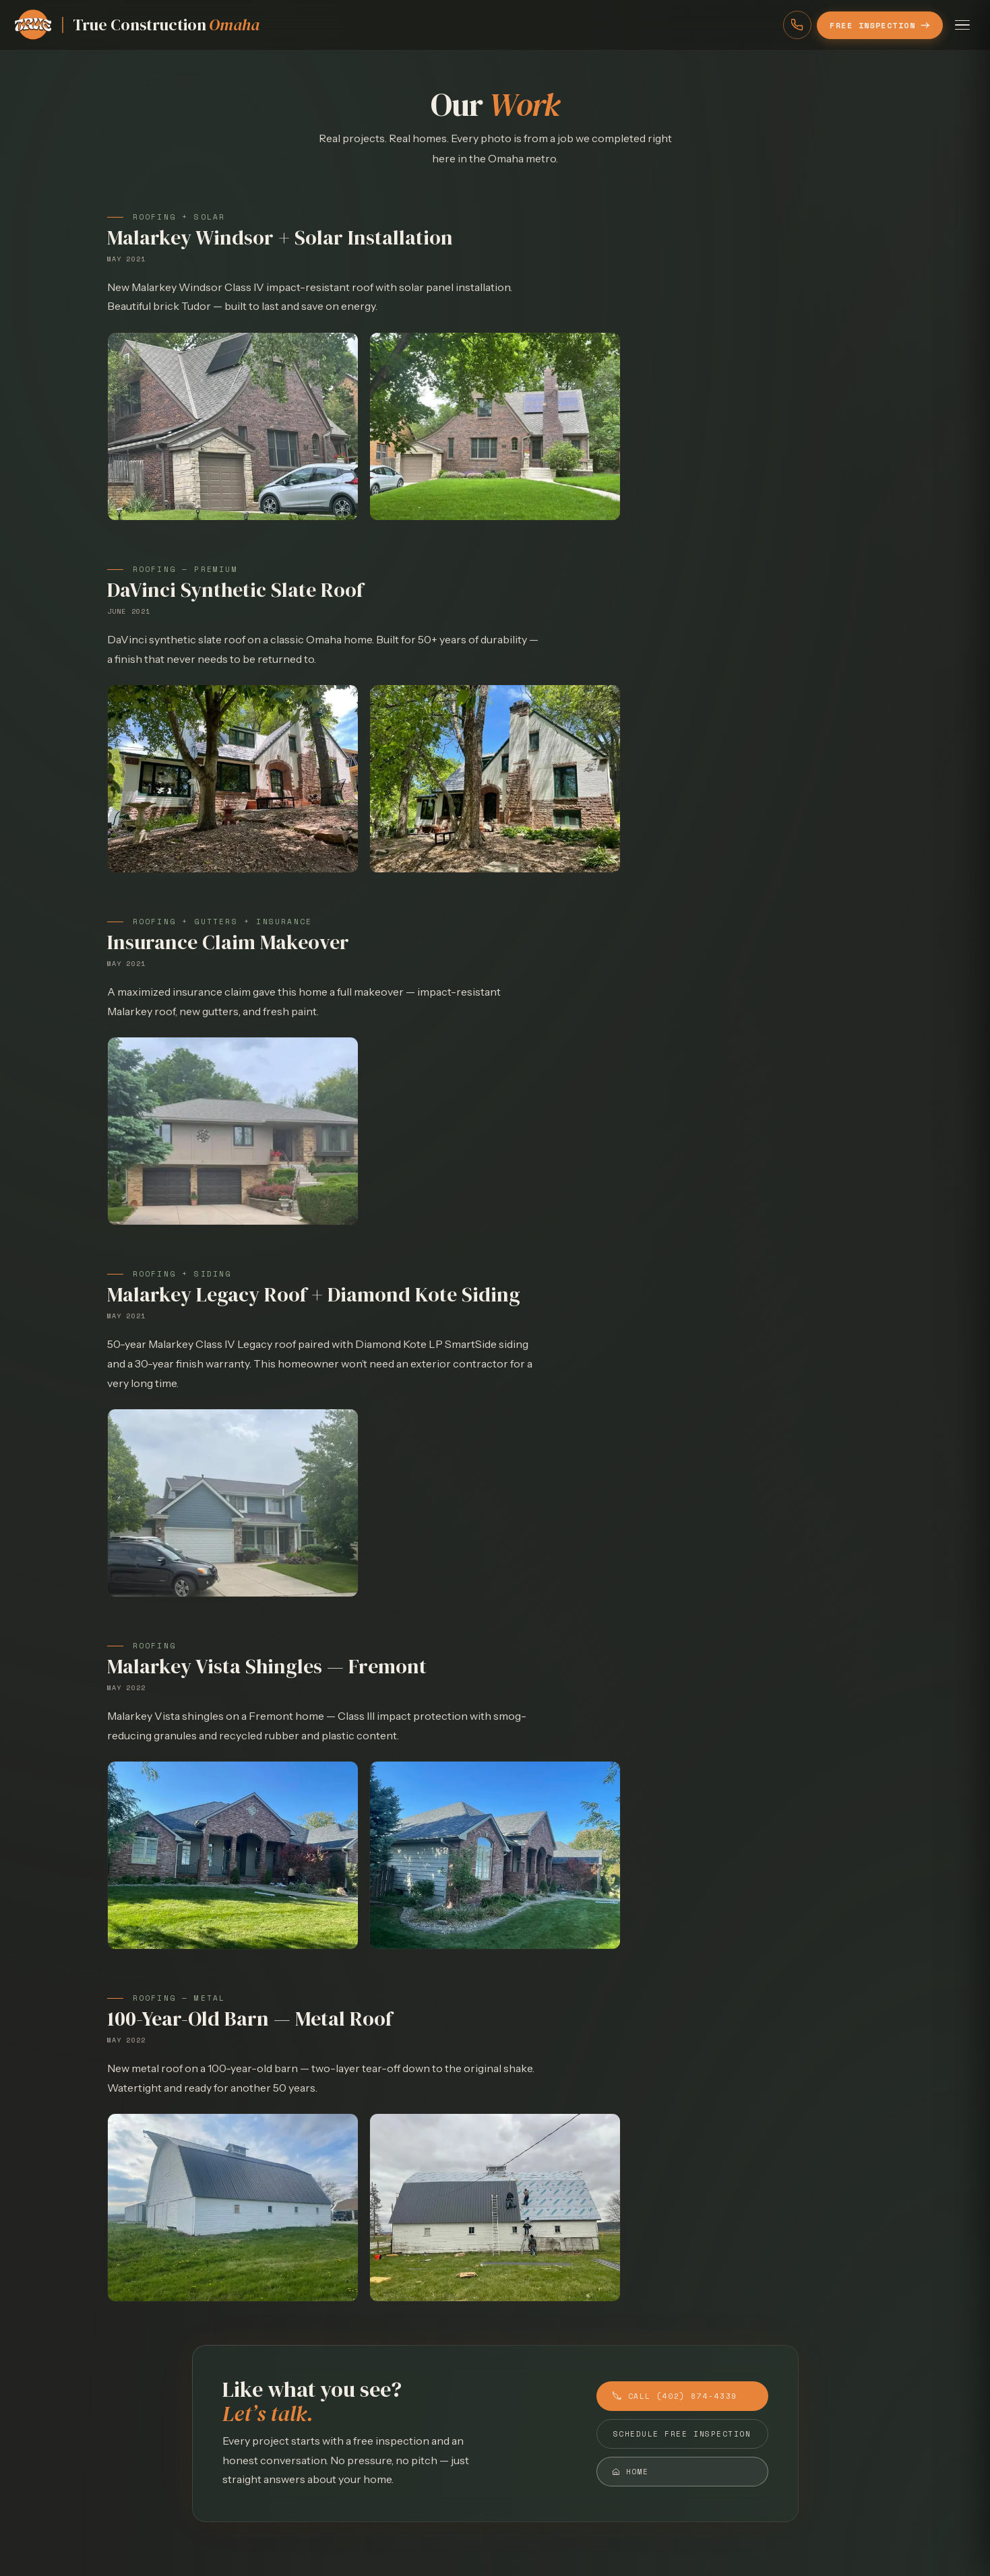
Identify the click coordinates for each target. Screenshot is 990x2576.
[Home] (136, 24)
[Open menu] (962, 25)
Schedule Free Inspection (682, 2433)
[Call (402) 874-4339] (797, 25)
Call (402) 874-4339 (675, 2396)
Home (630, 2471)
